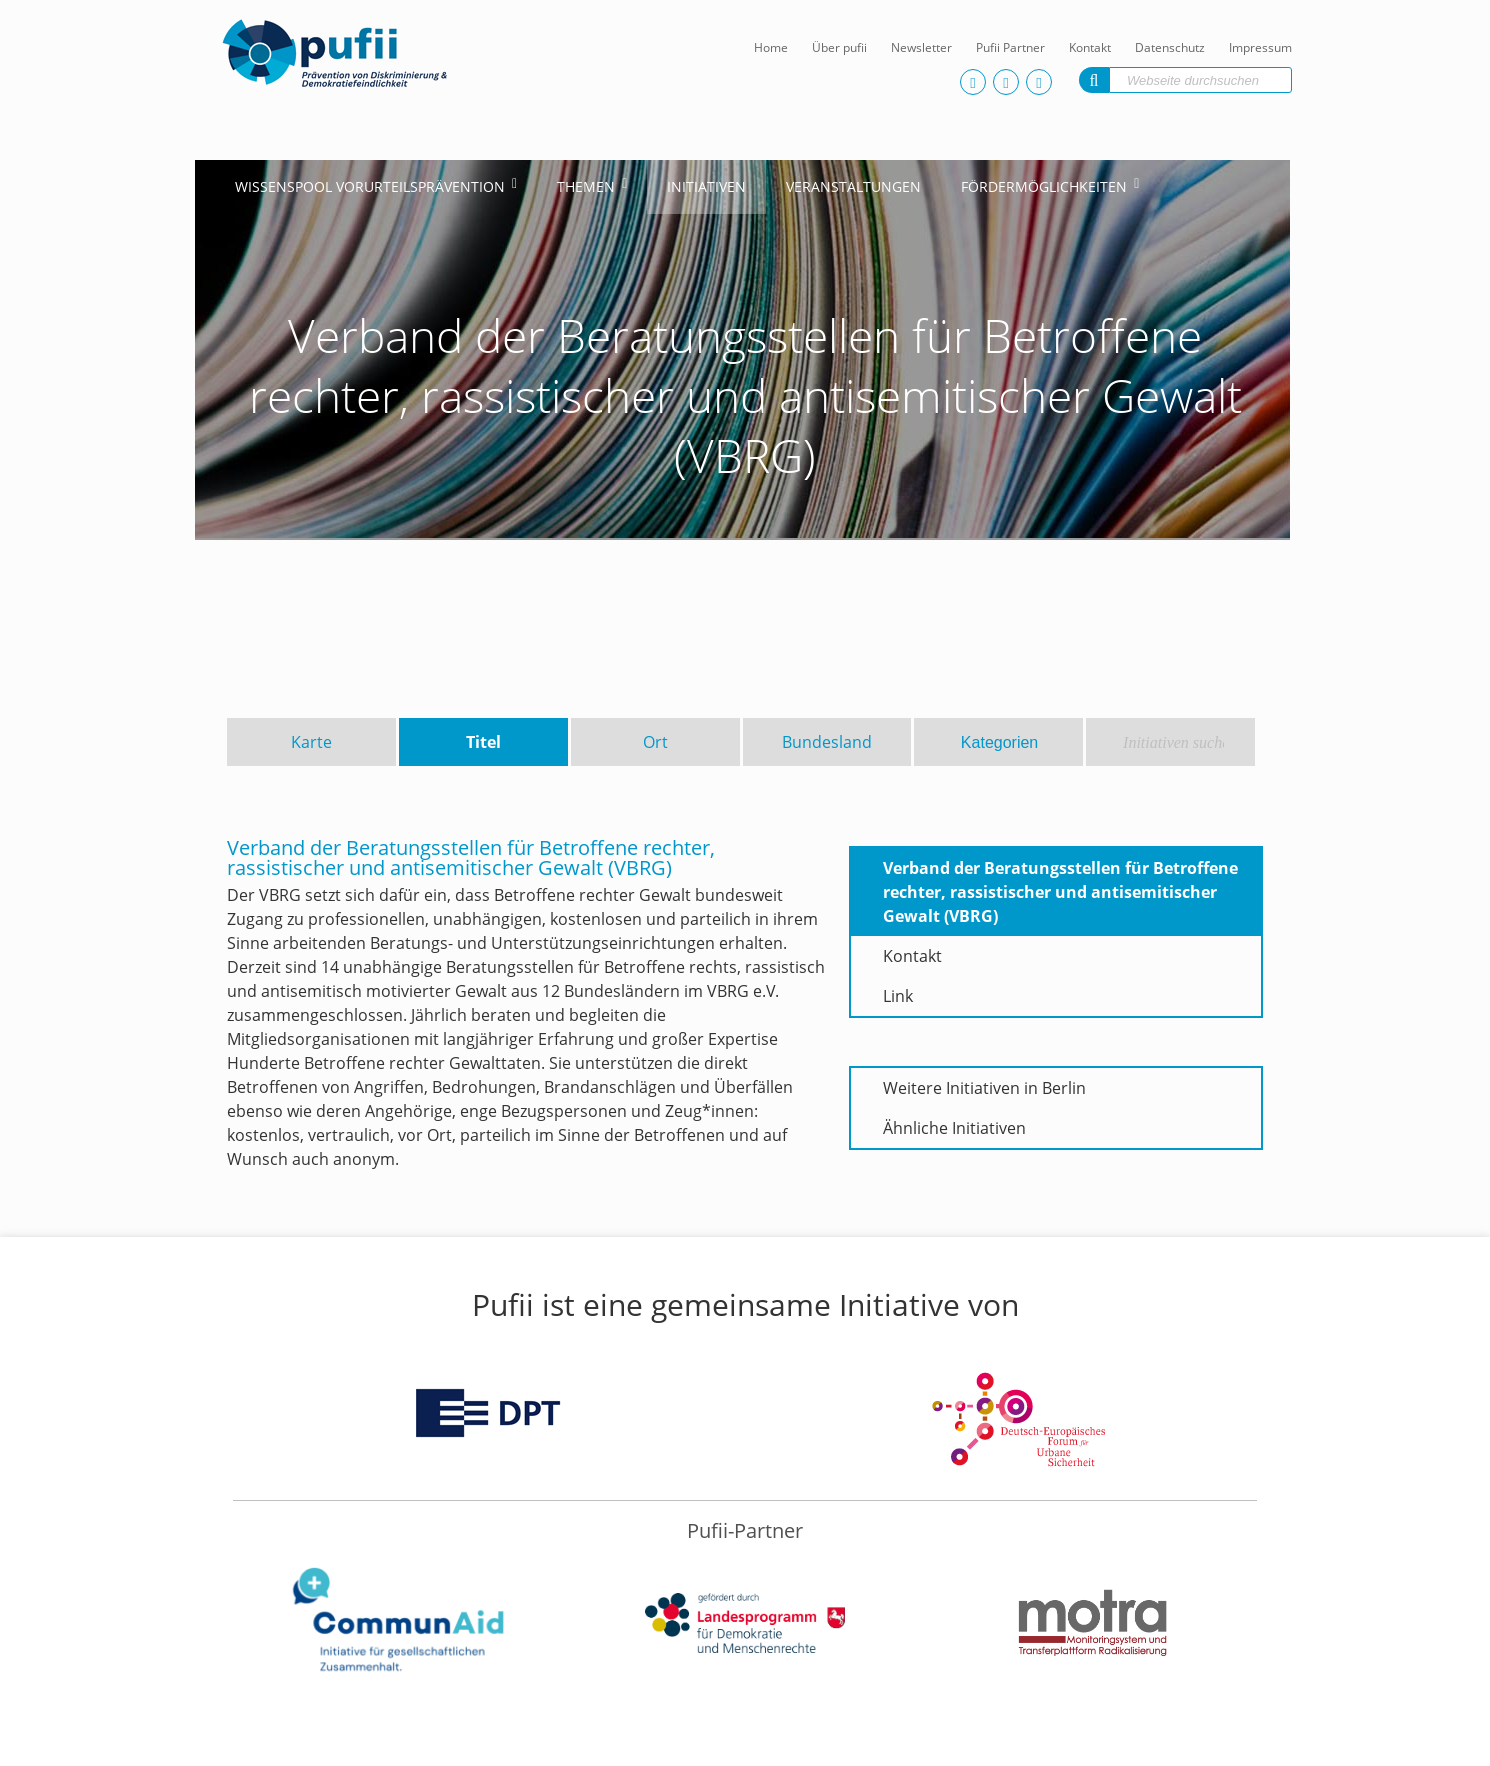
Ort (655, 742)
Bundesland (827, 742)
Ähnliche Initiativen (954, 1128)
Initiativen (706, 186)
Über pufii (839, 47)
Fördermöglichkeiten (1044, 186)
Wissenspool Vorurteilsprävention (370, 186)
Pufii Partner (1010, 47)
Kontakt (1090, 47)
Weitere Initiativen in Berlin (984, 1088)
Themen (586, 186)
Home (771, 47)
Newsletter (921, 47)
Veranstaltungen (853, 186)
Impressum (1260, 47)
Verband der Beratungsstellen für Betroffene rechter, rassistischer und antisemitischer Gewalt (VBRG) (1060, 892)
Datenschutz (1170, 47)
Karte (311, 742)
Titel (483, 742)
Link (898, 996)
